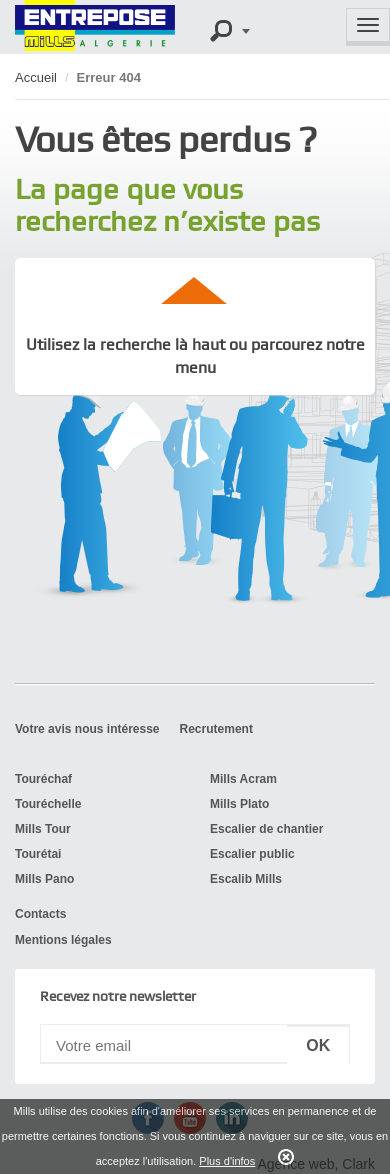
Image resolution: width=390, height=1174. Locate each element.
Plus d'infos (227, 1161)
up (195, 289)
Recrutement (216, 729)
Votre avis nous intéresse (87, 729)
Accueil (36, 77)
